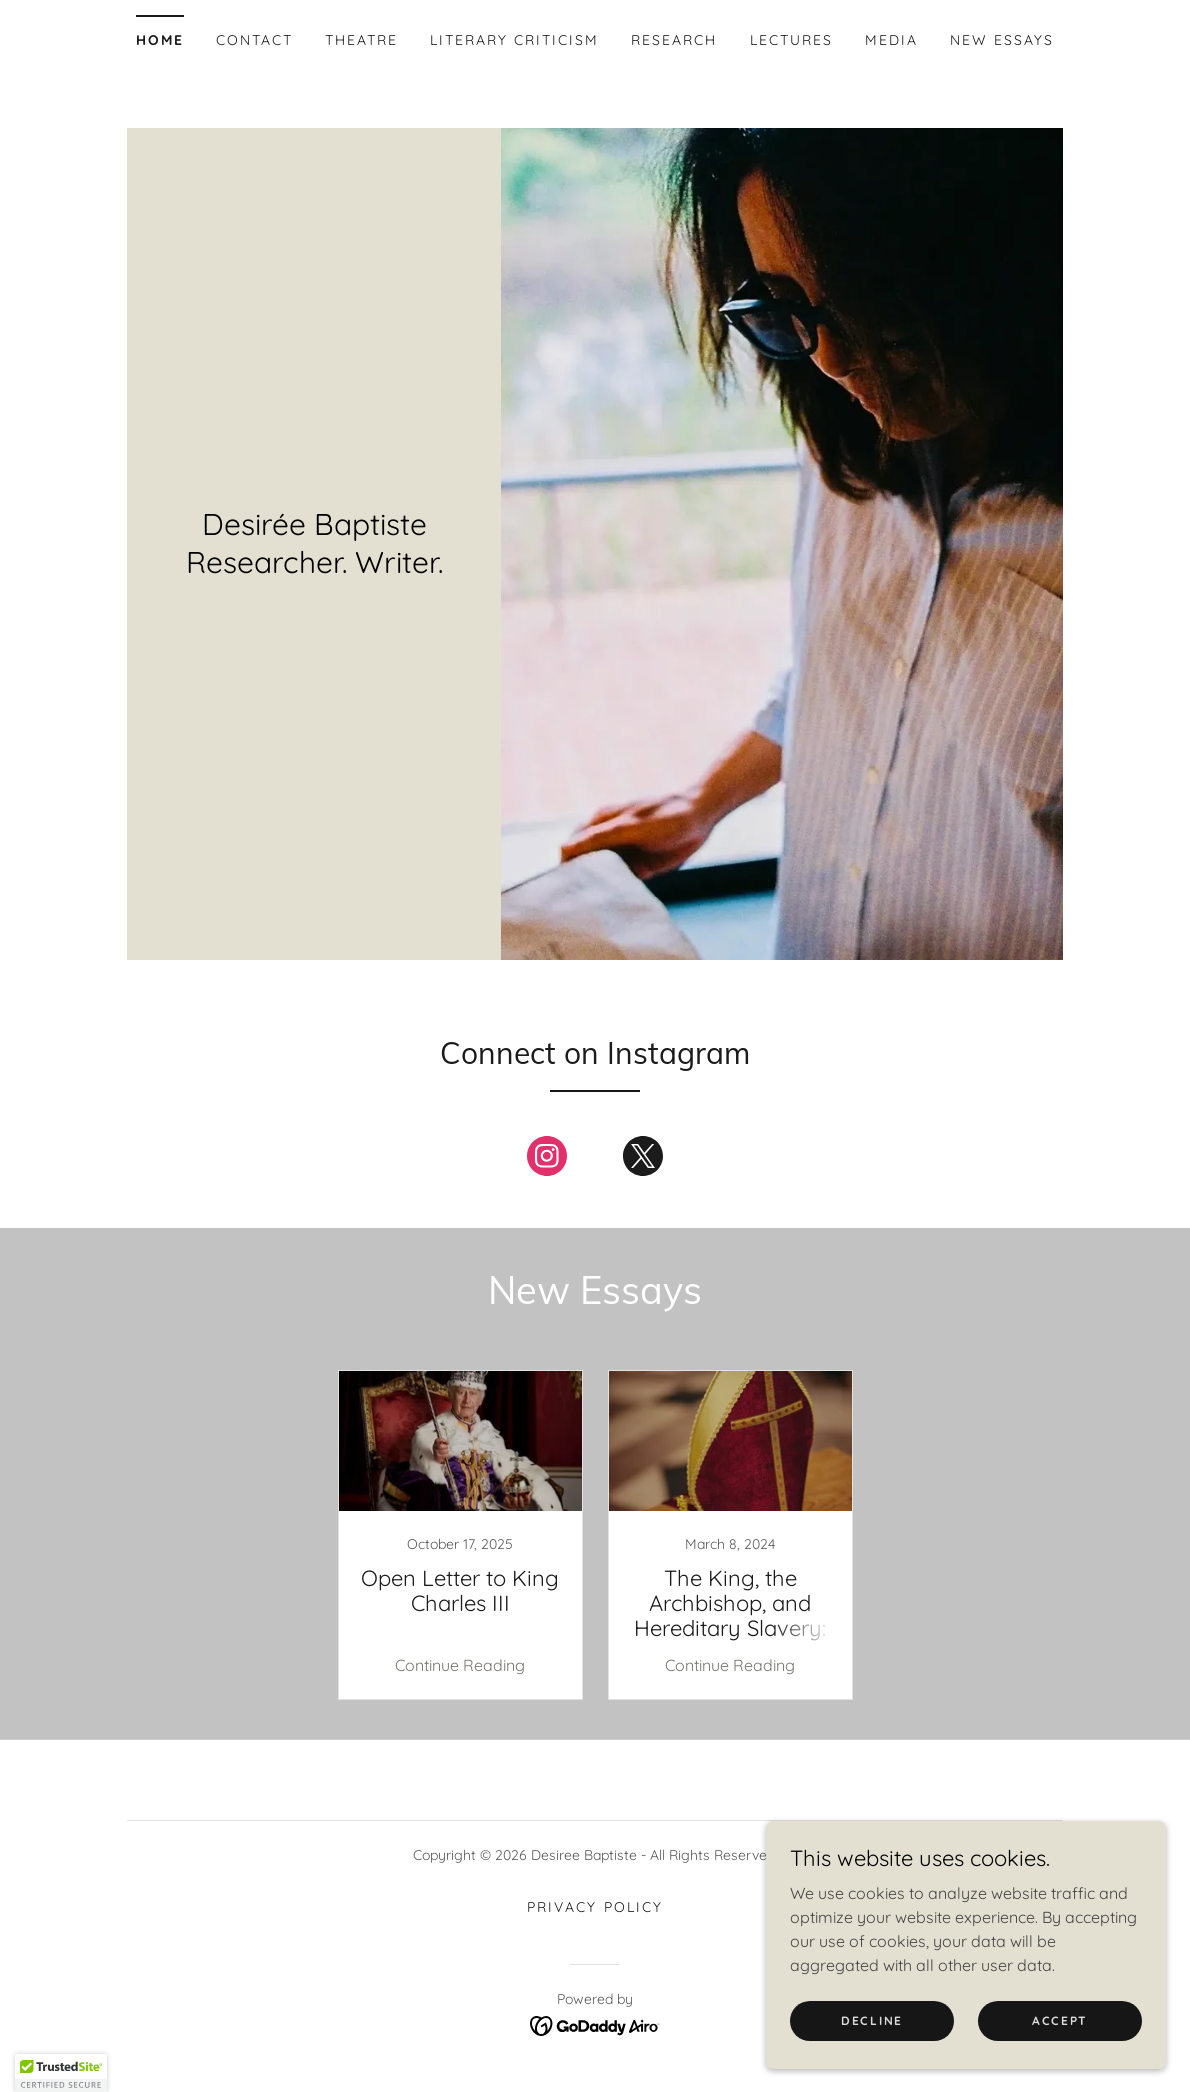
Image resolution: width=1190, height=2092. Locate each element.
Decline (872, 2020)
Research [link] (674, 40)
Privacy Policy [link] (594, 1907)
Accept (1060, 2020)
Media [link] (891, 40)
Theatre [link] (361, 40)
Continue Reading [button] (460, 1665)
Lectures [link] (791, 40)
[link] (547, 1160)
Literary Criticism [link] (514, 40)
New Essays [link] (1002, 40)
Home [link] (160, 40)
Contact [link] (254, 40)
